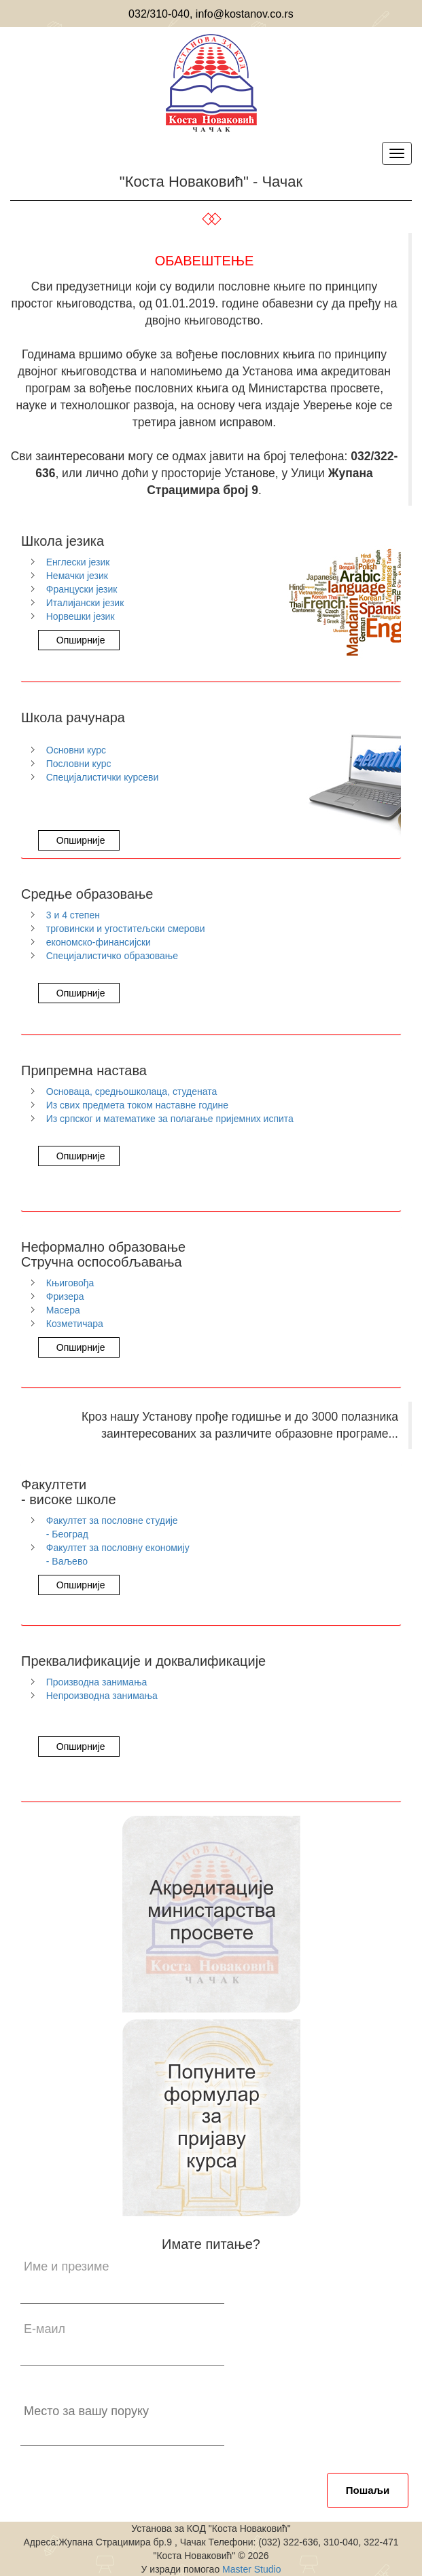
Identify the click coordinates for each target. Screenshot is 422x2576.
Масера (63, 1310)
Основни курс (76, 750)
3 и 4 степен (73, 915)
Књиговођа (70, 1282)
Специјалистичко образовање (112, 955)
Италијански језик (85, 602)
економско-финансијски (98, 942)
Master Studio (250, 2569)
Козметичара (74, 1323)
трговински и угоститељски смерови (125, 928)
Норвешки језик (80, 616)
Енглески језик (78, 562)
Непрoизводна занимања (102, 1695)
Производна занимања (96, 1682)
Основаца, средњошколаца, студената (131, 1091)
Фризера (65, 1296)
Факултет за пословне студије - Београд (112, 1527)
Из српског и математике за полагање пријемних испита (170, 1118)
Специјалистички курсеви (102, 777)
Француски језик (82, 589)
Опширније (79, 640)
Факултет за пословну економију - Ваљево (118, 1554)
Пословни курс (78, 763)
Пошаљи (368, 2490)
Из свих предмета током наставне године (137, 1105)
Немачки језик (77, 575)
